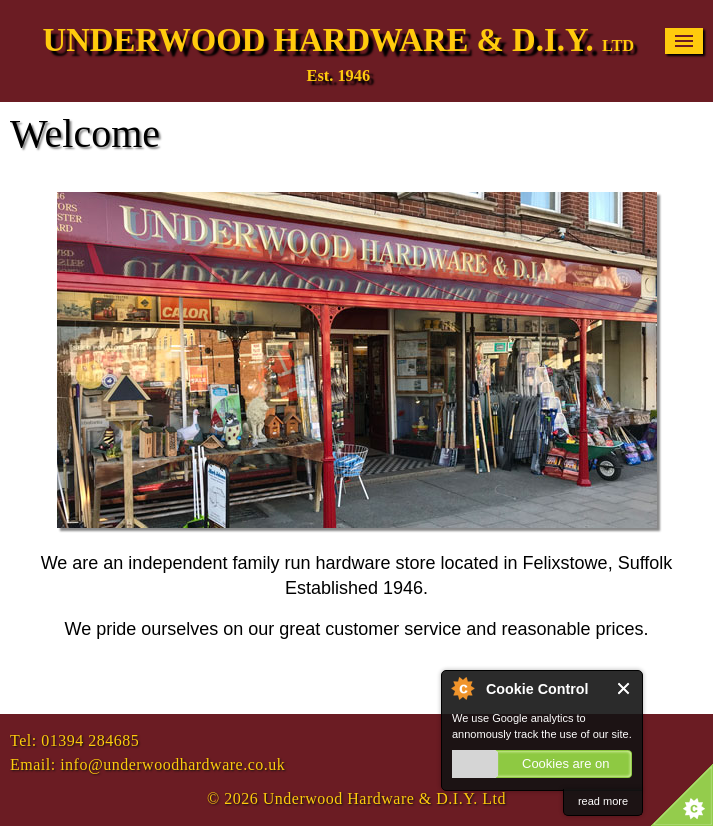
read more (603, 801)
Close (624, 688)
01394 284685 (90, 740)
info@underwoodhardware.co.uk (172, 764)
